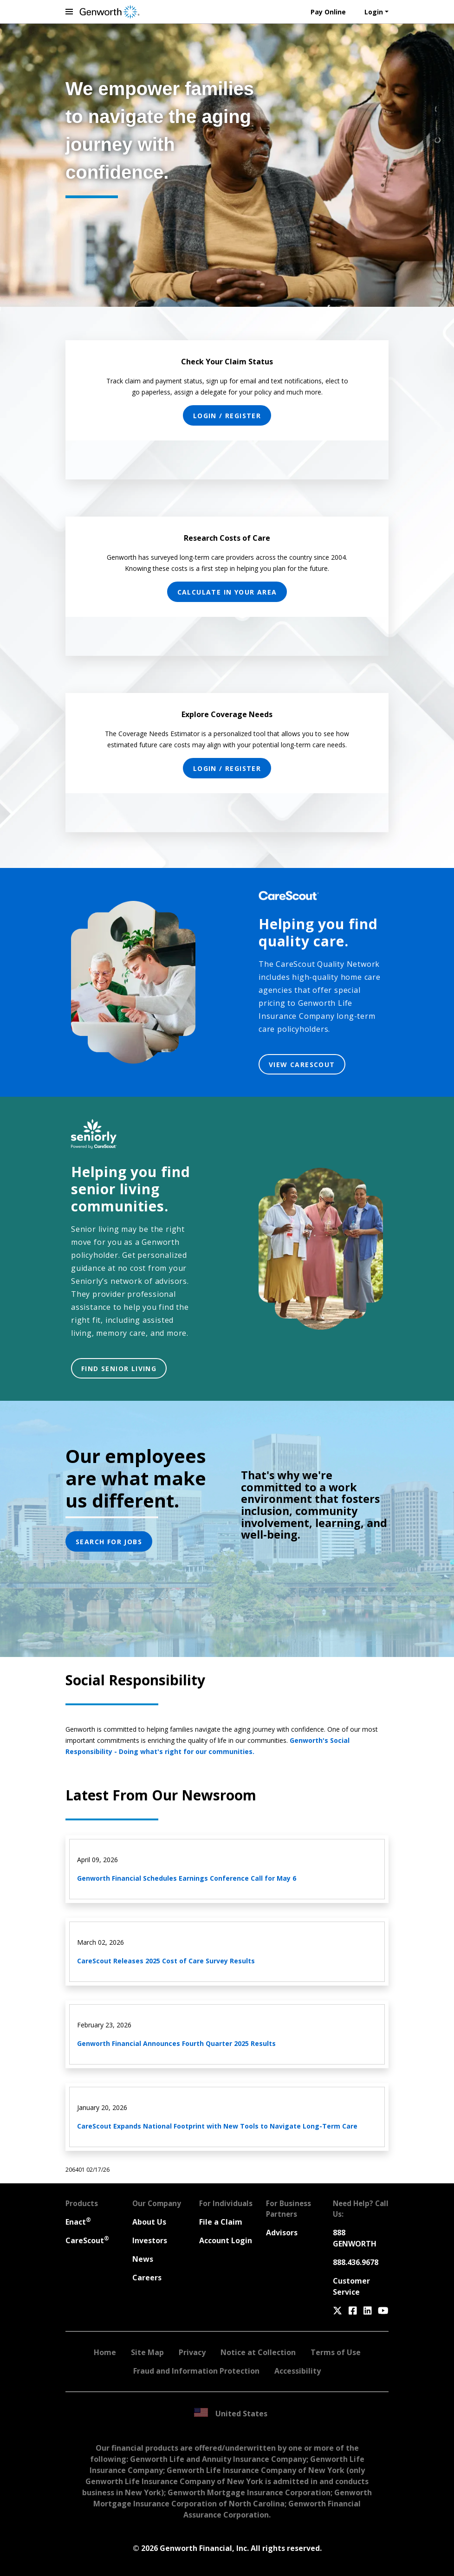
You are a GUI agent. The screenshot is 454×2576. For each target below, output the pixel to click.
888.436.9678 (355, 2262)
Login (373, 11)
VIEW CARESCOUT (302, 1064)
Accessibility (297, 2371)
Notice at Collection (258, 2352)
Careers (147, 2277)
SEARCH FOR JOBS (109, 1541)
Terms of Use (336, 2352)
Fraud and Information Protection (196, 2371)
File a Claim (220, 2222)
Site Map (147, 2352)
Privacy (192, 2352)
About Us (149, 2222)
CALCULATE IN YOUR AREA (227, 592)
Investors (149, 2240)
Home (105, 2352)
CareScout (87, 2240)
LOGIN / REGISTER (227, 415)
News (142, 2259)
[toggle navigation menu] (69, 11)
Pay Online (328, 11)
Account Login (225, 2240)
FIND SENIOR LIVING (118, 1368)
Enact (78, 2222)
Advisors (282, 2232)
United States (230, 2413)
